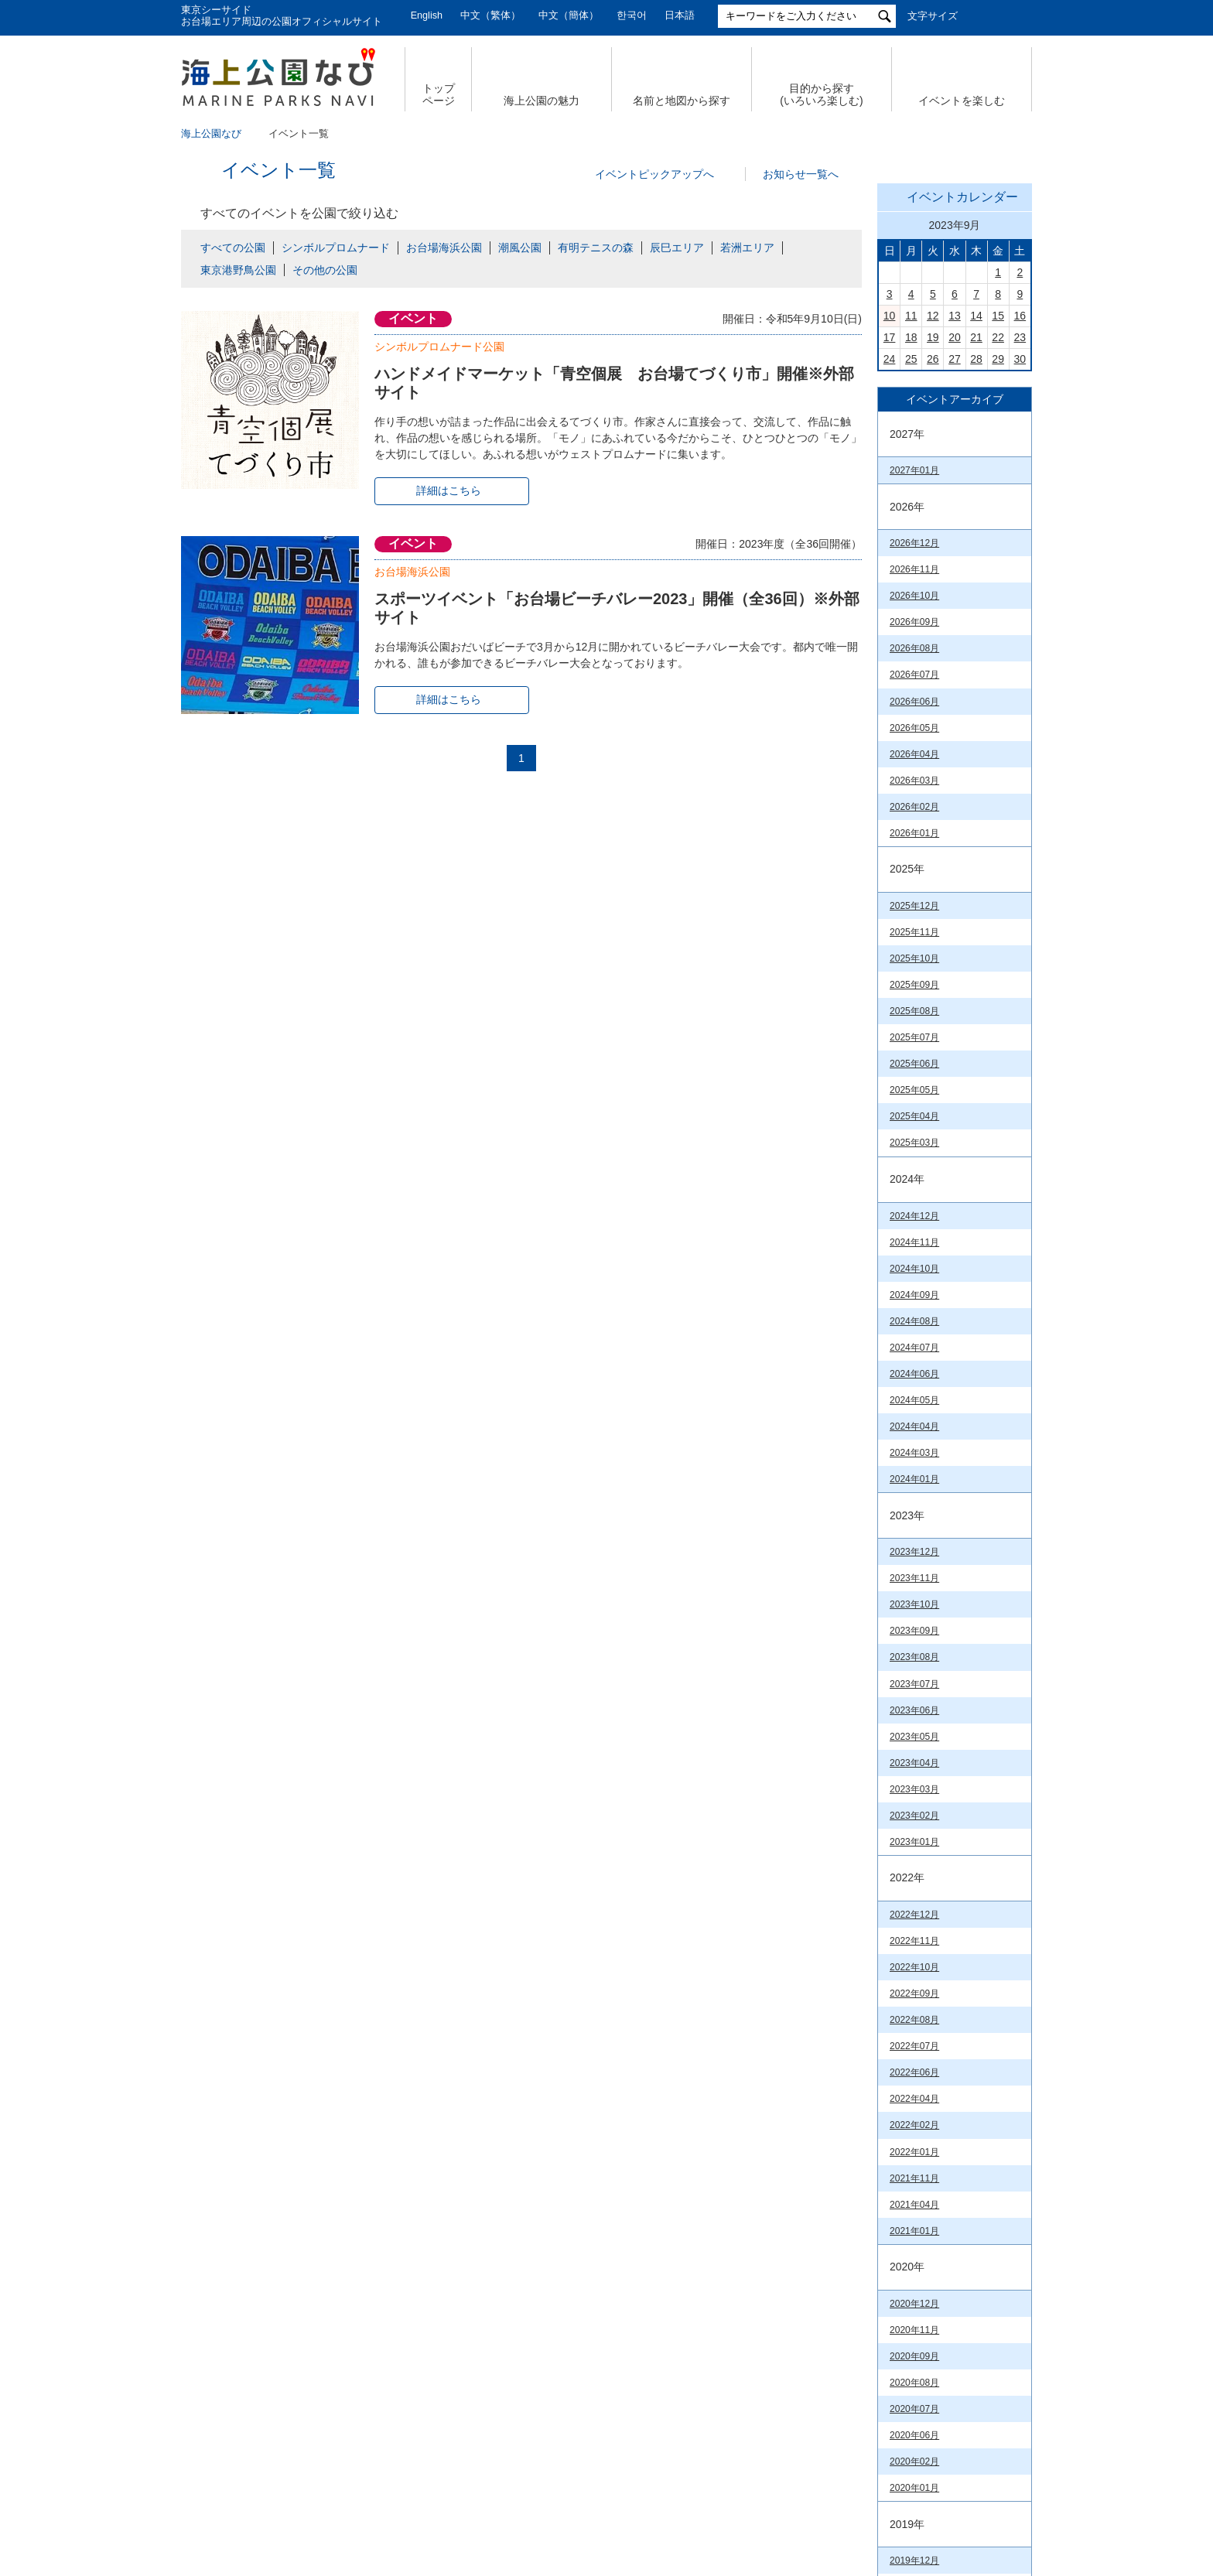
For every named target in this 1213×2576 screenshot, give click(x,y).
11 (911, 532)
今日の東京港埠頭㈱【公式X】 (954, 1178)
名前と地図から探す (681, 100)
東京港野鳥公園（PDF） (941, 2263)
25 (911, 575)
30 (1020, 575)
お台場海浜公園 (444, 247)
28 (976, 575)
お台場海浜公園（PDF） (941, 2111)
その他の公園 (324, 270)
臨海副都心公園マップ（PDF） (936, 1839)
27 (954, 575)
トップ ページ (438, 95)
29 (998, 575)
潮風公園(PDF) (921, 2169)
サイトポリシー (819, 2433)
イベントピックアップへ (654, 174)
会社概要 (264, 2433)
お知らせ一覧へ (801, 174)
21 (976, 554)
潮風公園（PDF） (927, 1949)
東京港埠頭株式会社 (506, 2484)
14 (976, 532)
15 (998, 532)
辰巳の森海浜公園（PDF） (945, 1996)
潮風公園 (520, 247)
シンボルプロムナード (336, 247)
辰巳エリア (677, 247)
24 (889, 575)
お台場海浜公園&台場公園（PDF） (944, 1920)
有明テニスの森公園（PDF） (950, 1973)
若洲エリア (747, 247)
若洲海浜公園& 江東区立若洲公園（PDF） (945, 2026)
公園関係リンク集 (937, 2433)
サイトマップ (355, 2433)
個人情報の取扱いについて (490, 2433)
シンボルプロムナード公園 (439, 346)
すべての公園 (232, 247)
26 (933, 575)
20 (954, 554)
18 (911, 554)
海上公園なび (211, 133)
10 (889, 532)
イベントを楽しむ (961, 100)
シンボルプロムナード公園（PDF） (945, 2140)
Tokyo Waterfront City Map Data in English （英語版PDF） (944, 1880)
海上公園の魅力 (541, 100)
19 (933, 554)
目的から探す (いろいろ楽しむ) (821, 95)
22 (998, 554)
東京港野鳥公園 (238, 270)
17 (889, 554)
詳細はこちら (448, 490)
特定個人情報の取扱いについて (668, 2433)
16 (1020, 532)
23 (1020, 554)
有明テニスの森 (596, 247)
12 (933, 532)
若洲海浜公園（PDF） (936, 2240)
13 (954, 532)
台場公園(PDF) (921, 2193)
